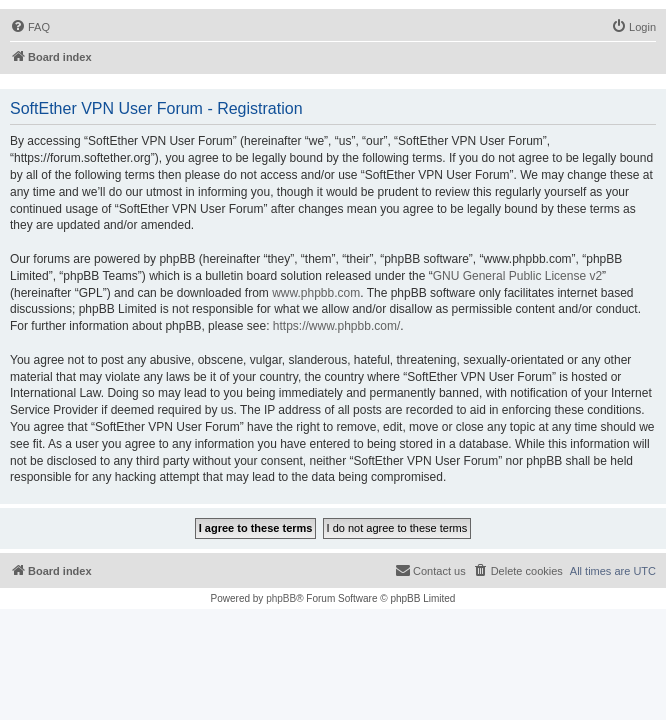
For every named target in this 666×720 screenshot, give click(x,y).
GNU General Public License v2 (517, 276)
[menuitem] (30, 27)
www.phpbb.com (316, 293)
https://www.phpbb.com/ (336, 326)
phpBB (281, 598)
